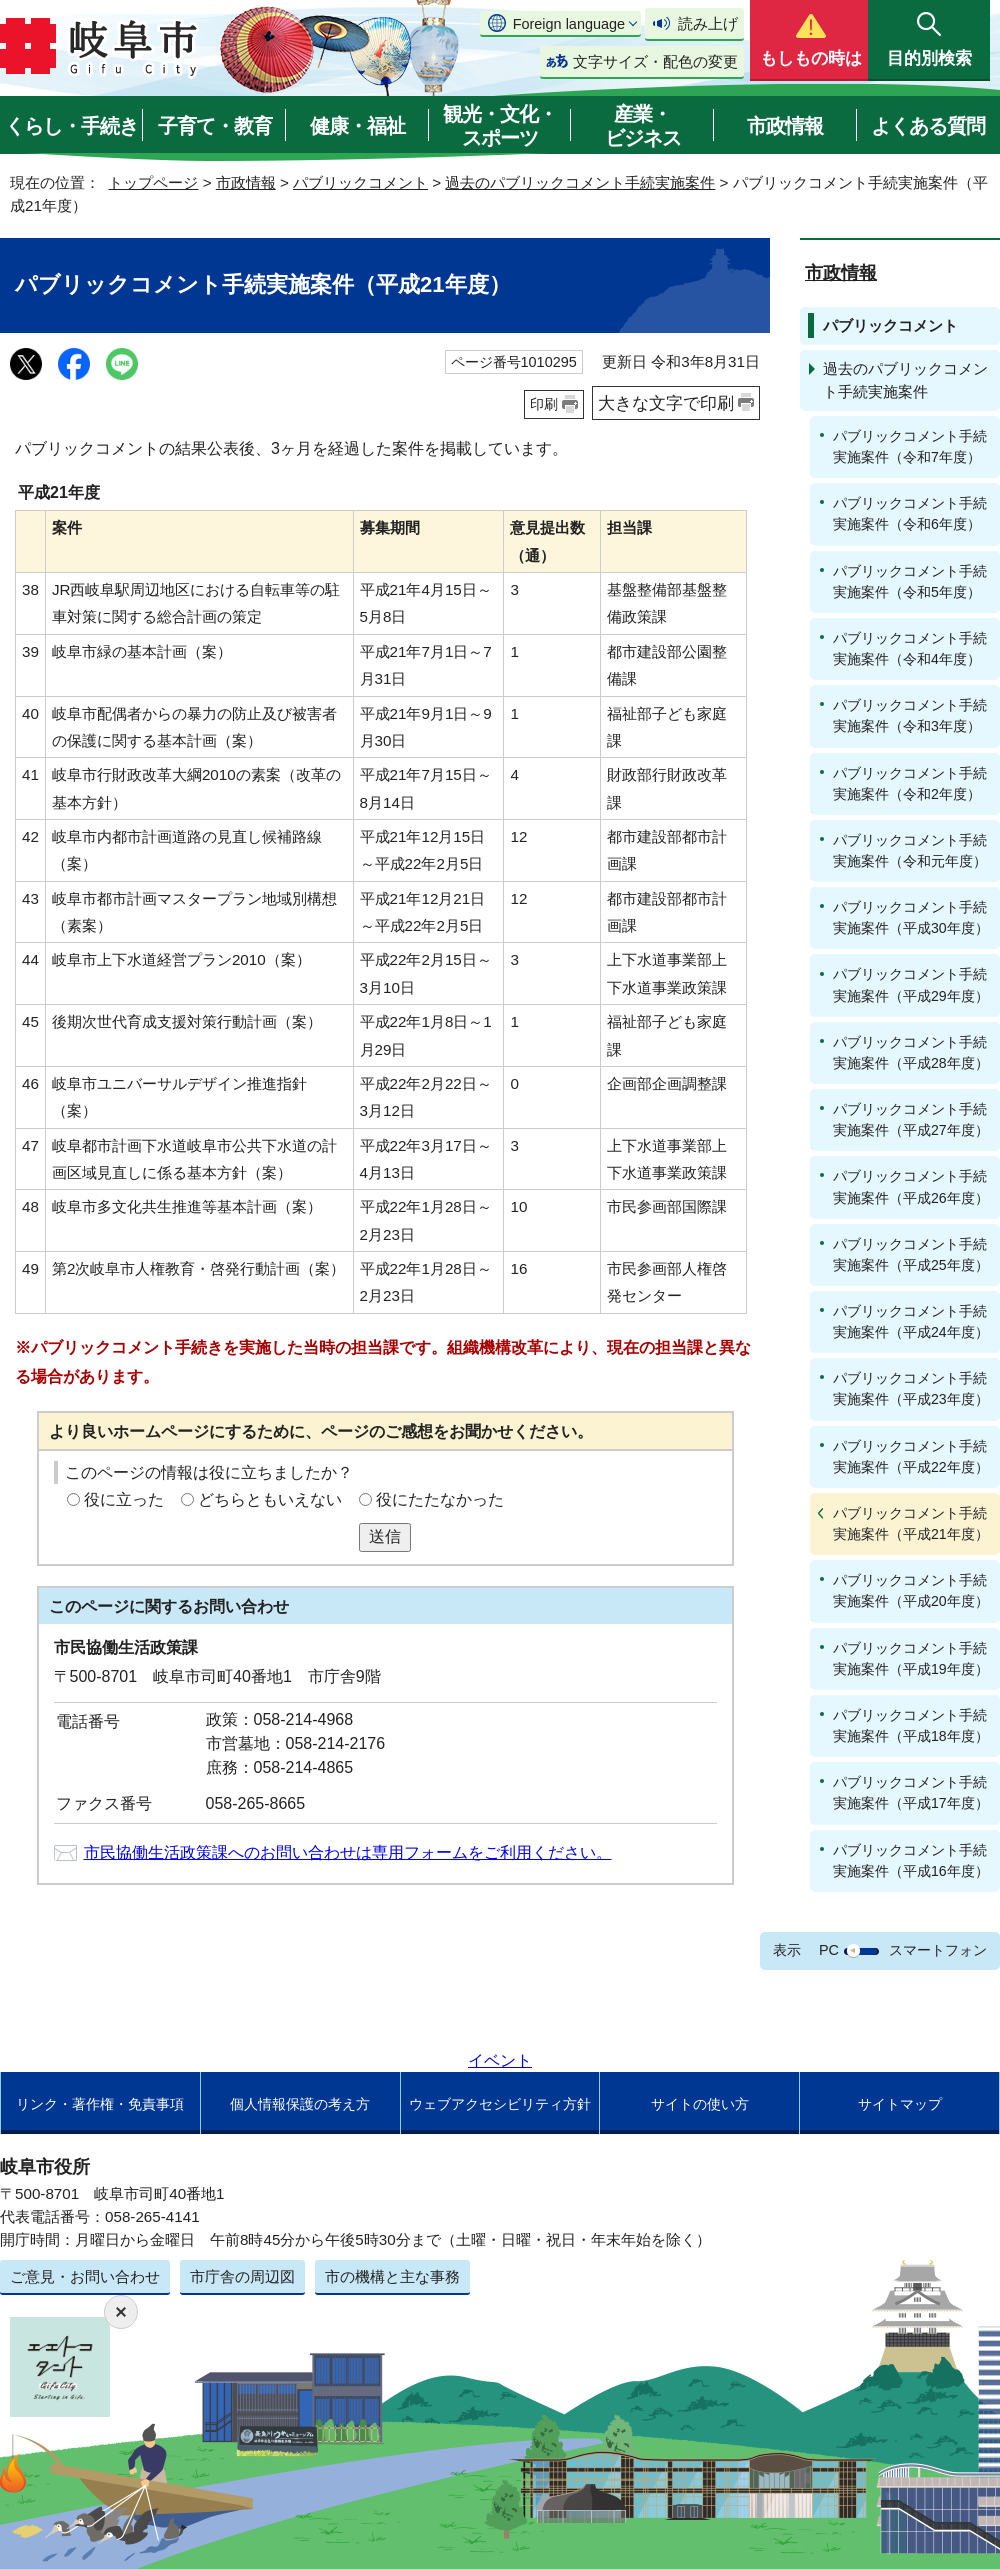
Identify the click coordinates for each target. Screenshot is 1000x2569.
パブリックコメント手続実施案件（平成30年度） (911, 917)
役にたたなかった (440, 1499)
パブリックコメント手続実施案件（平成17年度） (911, 1792)
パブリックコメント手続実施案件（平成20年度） (911, 1590)
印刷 (544, 404)
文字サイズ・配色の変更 (655, 61)
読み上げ (708, 23)
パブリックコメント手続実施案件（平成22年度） (911, 1456)
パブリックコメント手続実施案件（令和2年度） (910, 783)
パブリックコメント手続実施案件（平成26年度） (911, 1186)
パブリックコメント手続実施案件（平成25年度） (911, 1254)
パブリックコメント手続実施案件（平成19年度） (911, 1658)
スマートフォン (938, 1950)
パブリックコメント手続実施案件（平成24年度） (911, 1321)
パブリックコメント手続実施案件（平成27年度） (911, 1119)
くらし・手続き (71, 126)
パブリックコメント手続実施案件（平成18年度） (911, 1725)
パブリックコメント (360, 182)
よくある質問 (928, 126)
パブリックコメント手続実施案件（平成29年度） (911, 984)
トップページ (153, 182)
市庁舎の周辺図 (242, 2276)
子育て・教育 (215, 126)
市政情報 (785, 126)
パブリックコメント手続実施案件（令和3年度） (910, 715)
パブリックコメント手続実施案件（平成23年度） (911, 1388)
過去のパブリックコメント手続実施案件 (580, 182)
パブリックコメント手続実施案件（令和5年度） (910, 581)
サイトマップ (900, 2104)
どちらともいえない (270, 1499)
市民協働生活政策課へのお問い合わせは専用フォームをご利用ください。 (348, 1852)
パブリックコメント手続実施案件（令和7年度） (910, 446)
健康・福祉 (357, 126)
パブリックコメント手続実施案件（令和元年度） (910, 850)
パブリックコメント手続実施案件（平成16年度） (911, 1860)
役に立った (124, 1499)
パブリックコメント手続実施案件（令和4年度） (910, 648)
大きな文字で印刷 (666, 403)
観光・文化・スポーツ (500, 126)
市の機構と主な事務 (392, 2276)
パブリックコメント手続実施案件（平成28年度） (911, 1052)
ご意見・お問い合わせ (85, 2276)
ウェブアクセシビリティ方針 (500, 2104)
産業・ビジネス (643, 126)
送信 (385, 1536)
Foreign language (569, 24)
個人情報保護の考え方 (300, 2104)
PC (829, 1950)
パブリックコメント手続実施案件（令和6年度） (910, 513)
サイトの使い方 (700, 2104)
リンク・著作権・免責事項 (100, 2104)
